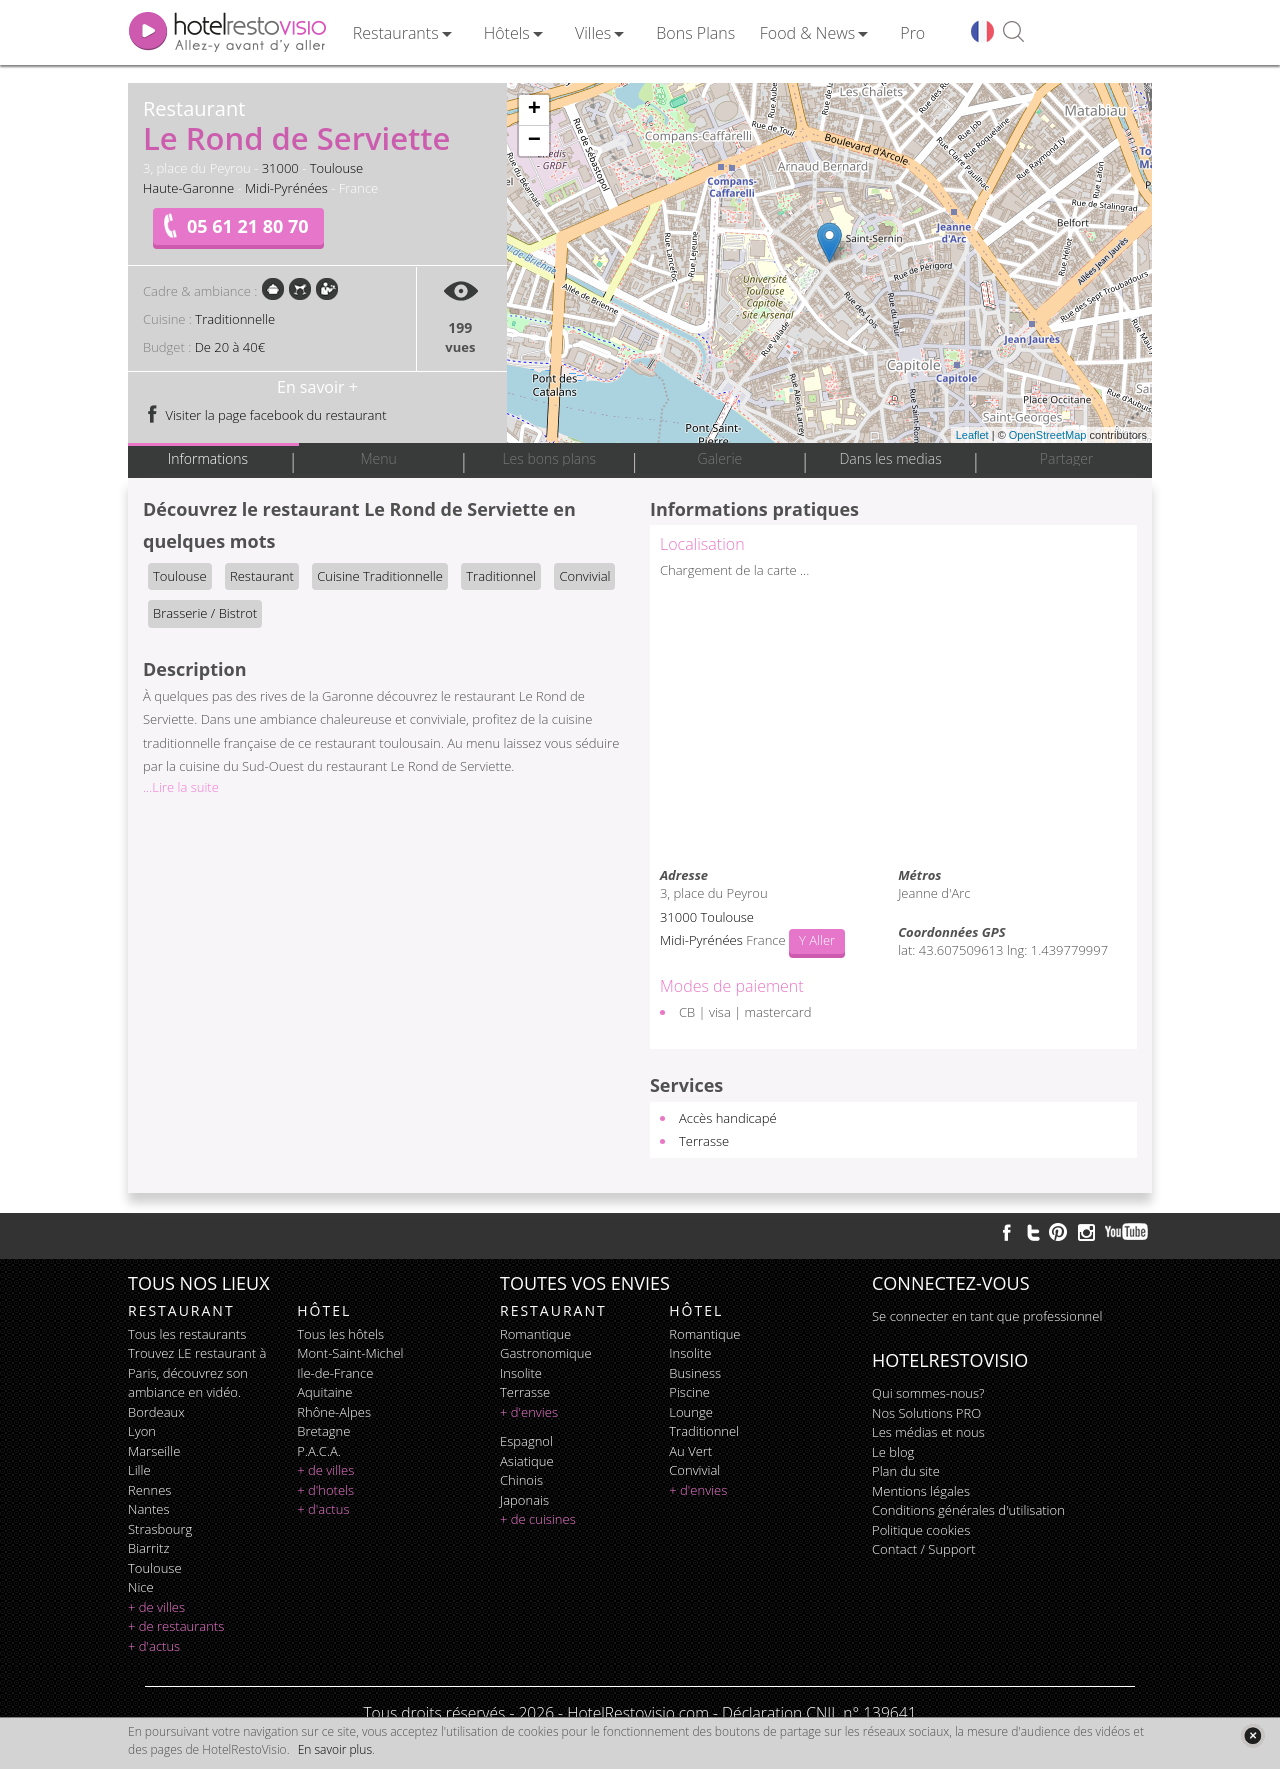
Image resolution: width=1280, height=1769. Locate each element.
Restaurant (262, 576)
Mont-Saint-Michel (350, 1353)
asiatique (527, 1461)
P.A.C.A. (319, 1451)
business (695, 1373)
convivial (694, 1470)
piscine (689, 1392)
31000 (280, 168)
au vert (690, 1451)
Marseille (154, 1451)
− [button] (534, 141)
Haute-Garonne (188, 188)
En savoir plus (335, 1749)
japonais (524, 1500)
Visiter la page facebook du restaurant (265, 415)
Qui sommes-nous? (928, 1393)
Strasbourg (160, 1529)
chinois (521, 1480)
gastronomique (546, 1353)
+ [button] (534, 110)
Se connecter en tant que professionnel (987, 1316)
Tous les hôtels (340, 1334)
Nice (141, 1587)
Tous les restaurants (187, 1334)
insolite (521, 1373)
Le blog (893, 1452)
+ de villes (156, 1607)
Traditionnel (501, 576)
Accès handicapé (728, 1118)
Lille (139, 1470)
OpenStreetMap (1048, 435)
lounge (691, 1412)
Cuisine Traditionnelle (380, 576)
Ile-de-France (335, 1373)
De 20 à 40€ (230, 347)
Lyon (142, 1431)
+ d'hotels (325, 1490)
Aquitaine (324, 1392)
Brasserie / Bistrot (205, 613)
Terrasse (704, 1141)
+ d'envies (529, 1412)
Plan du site (906, 1471)
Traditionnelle (235, 319)
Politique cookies (921, 1530)
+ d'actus (154, 1646)
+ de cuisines (538, 1519)
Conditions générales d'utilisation (968, 1510)
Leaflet (972, 435)
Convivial (584, 576)
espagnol (526, 1441)
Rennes (149, 1490)
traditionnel (704, 1431)
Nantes (148, 1509)
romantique (535, 1334)
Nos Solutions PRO (926, 1413)
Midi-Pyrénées (286, 188)
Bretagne (323, 1431)
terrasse (525, 1392)
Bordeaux (156, 1412)
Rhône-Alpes (334, 1412)
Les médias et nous (928, 1432)
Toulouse (337, 168)
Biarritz (148, 1548)
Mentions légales (921, 1491)
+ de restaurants (176, 1626)
